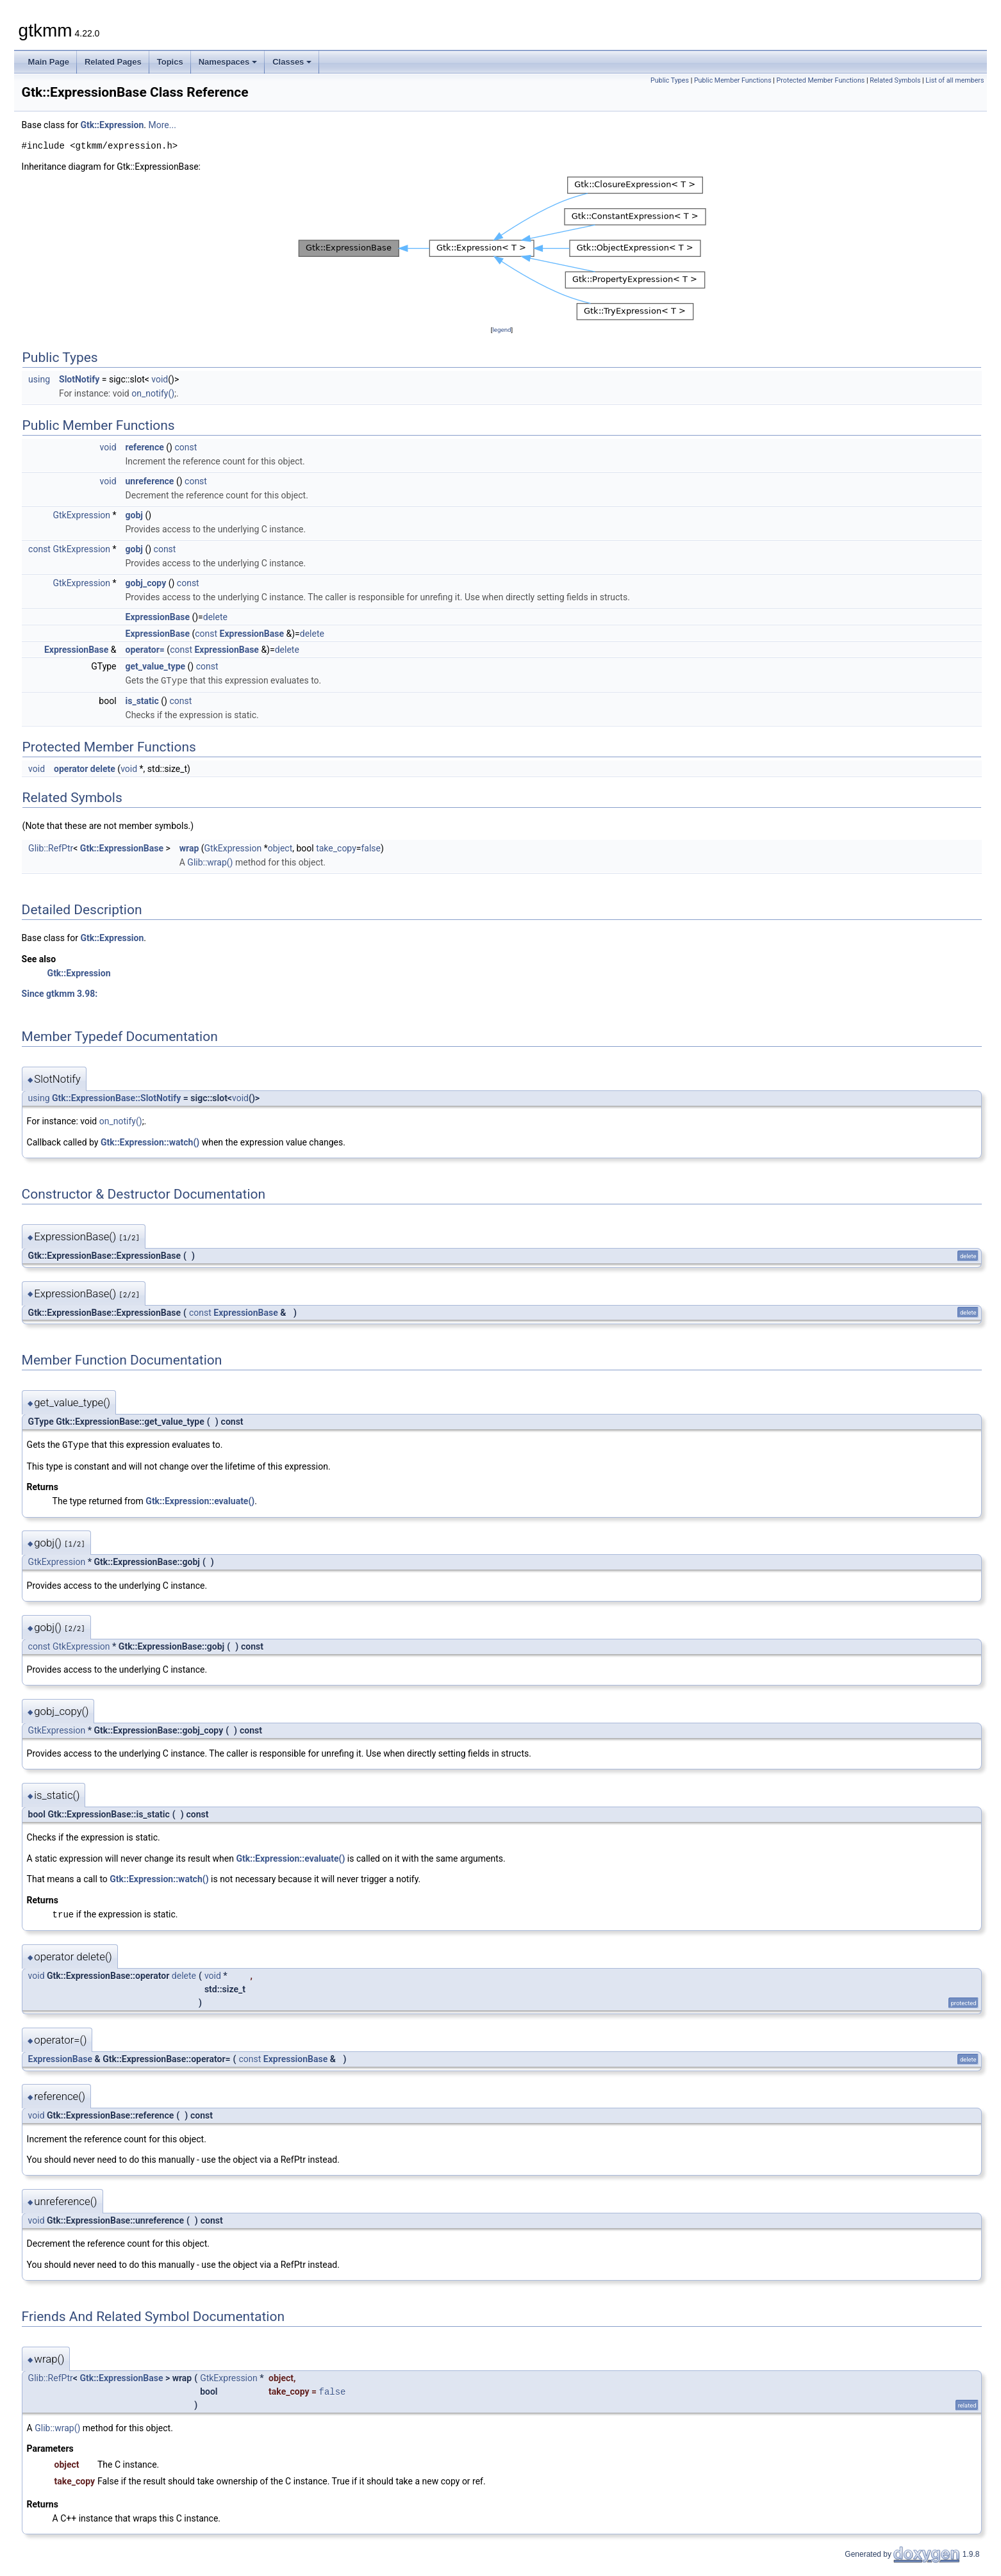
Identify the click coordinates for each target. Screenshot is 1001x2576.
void (159, 379)
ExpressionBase (158, 617)
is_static (142, 700)
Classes (291, 62)
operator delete (84, 768)
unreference (150, 481)
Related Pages (113, 62)
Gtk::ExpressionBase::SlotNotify (116, 1097)
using (39, 379)
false (371, 847)
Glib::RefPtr (50, 847)
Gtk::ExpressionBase (121, 847)
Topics (170, 62)
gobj (134, 515)
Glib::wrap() (210, 862)
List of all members (954, 80)
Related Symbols (895, 80)
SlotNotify (79, 379)
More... (162, 125)
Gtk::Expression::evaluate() (199, 1500)
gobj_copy (146, 583)
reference (145, 447)
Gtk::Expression (112, 125)
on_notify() (152, 393)
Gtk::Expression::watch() (150, 1141)
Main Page (48, 62)
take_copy (336, 847)
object (280, 847)
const (185, 447)
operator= (145, 649)
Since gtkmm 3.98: (60, 993)
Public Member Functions (733, 80)
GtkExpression (81, 515)
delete (215, 617)
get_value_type (156, 666)
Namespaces (228, 62)
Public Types (669, 80)
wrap (189, 847)
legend (501, 329)
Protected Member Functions (821, 80)
